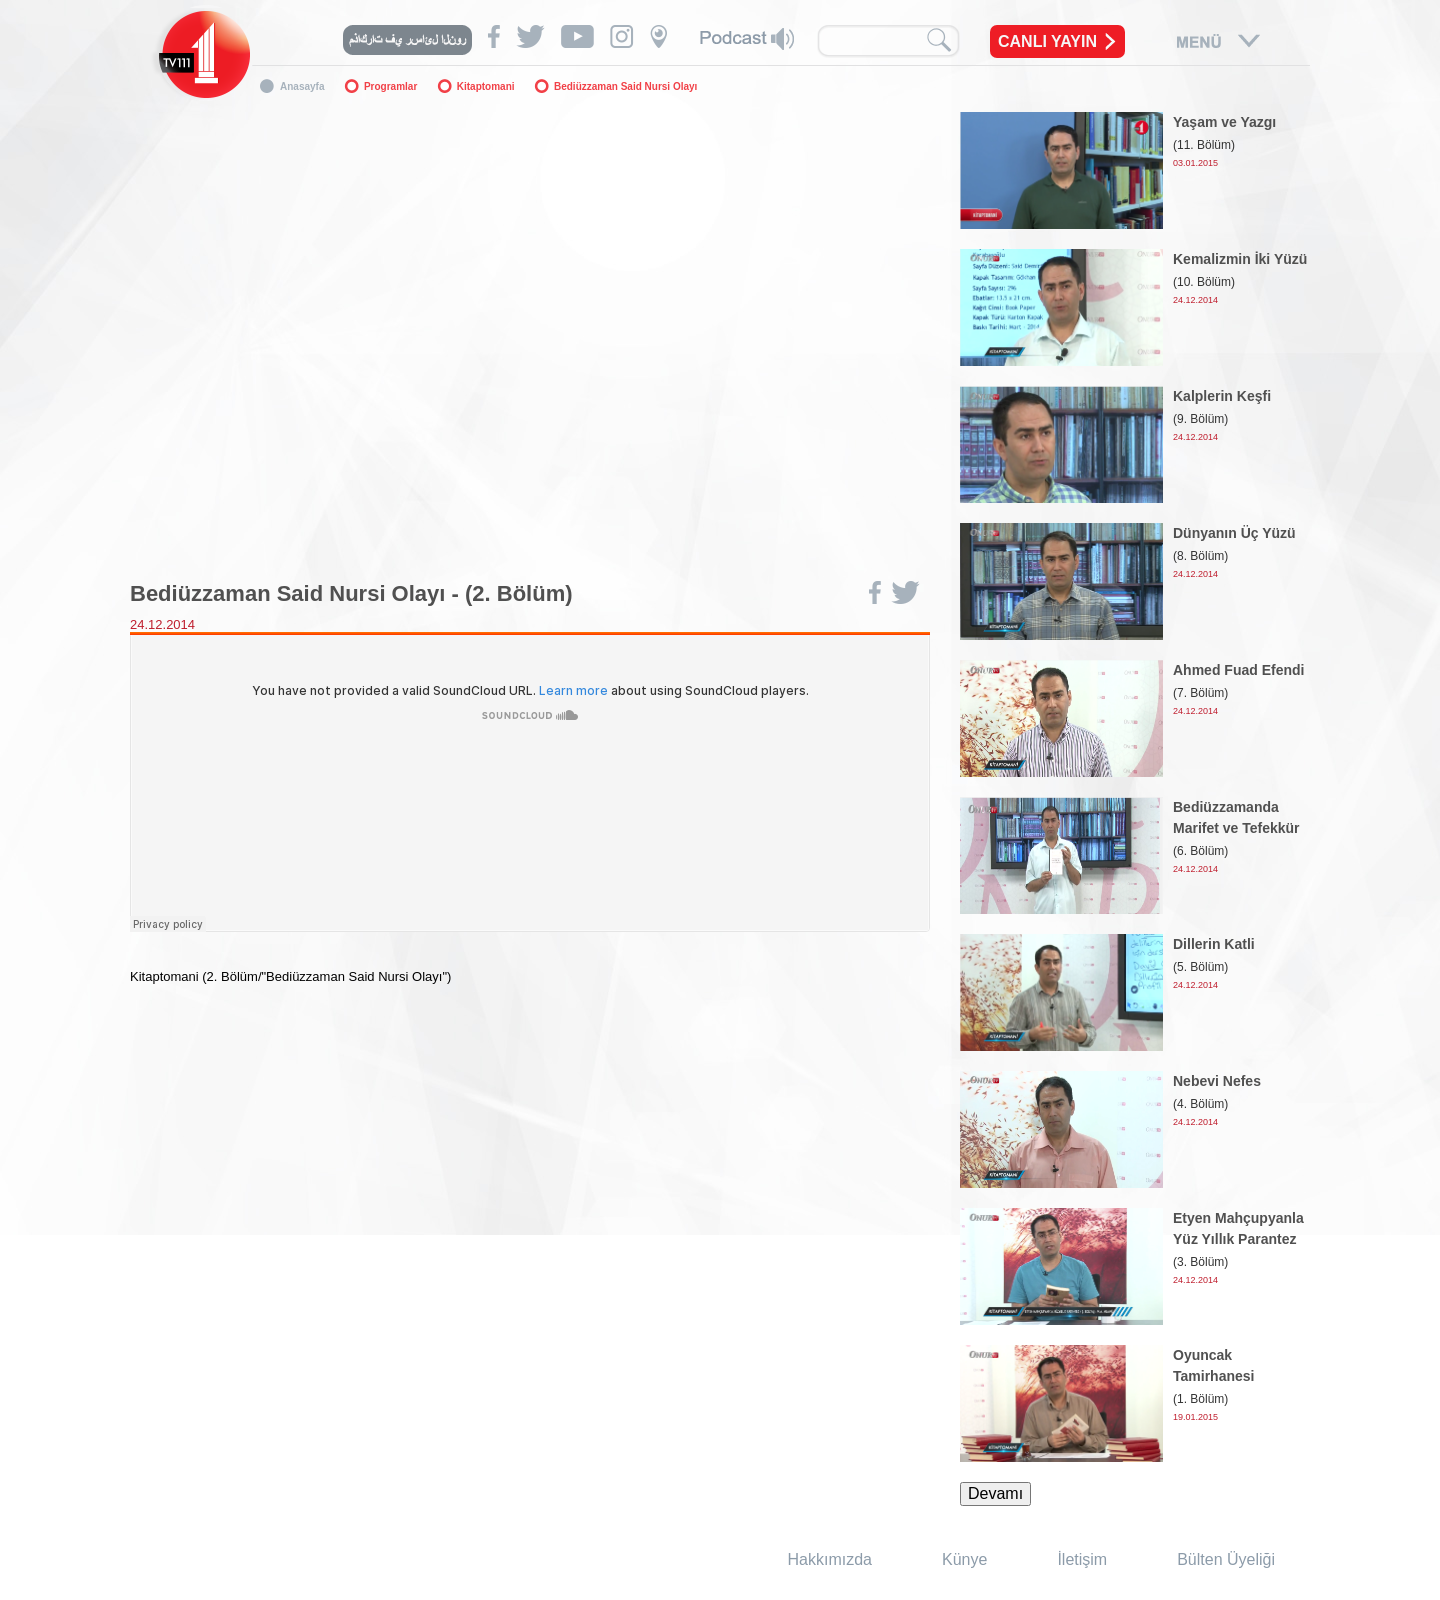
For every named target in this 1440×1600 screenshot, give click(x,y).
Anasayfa (302, 86)
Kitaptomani (486, 86)
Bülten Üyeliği (1226, 1559)
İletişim (1082, 1559)
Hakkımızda (830, 1559)
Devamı (995, 1493)
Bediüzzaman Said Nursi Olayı (625, 86)
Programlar (390, 86)
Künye (964, 1559)
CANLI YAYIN (1047, 41)
